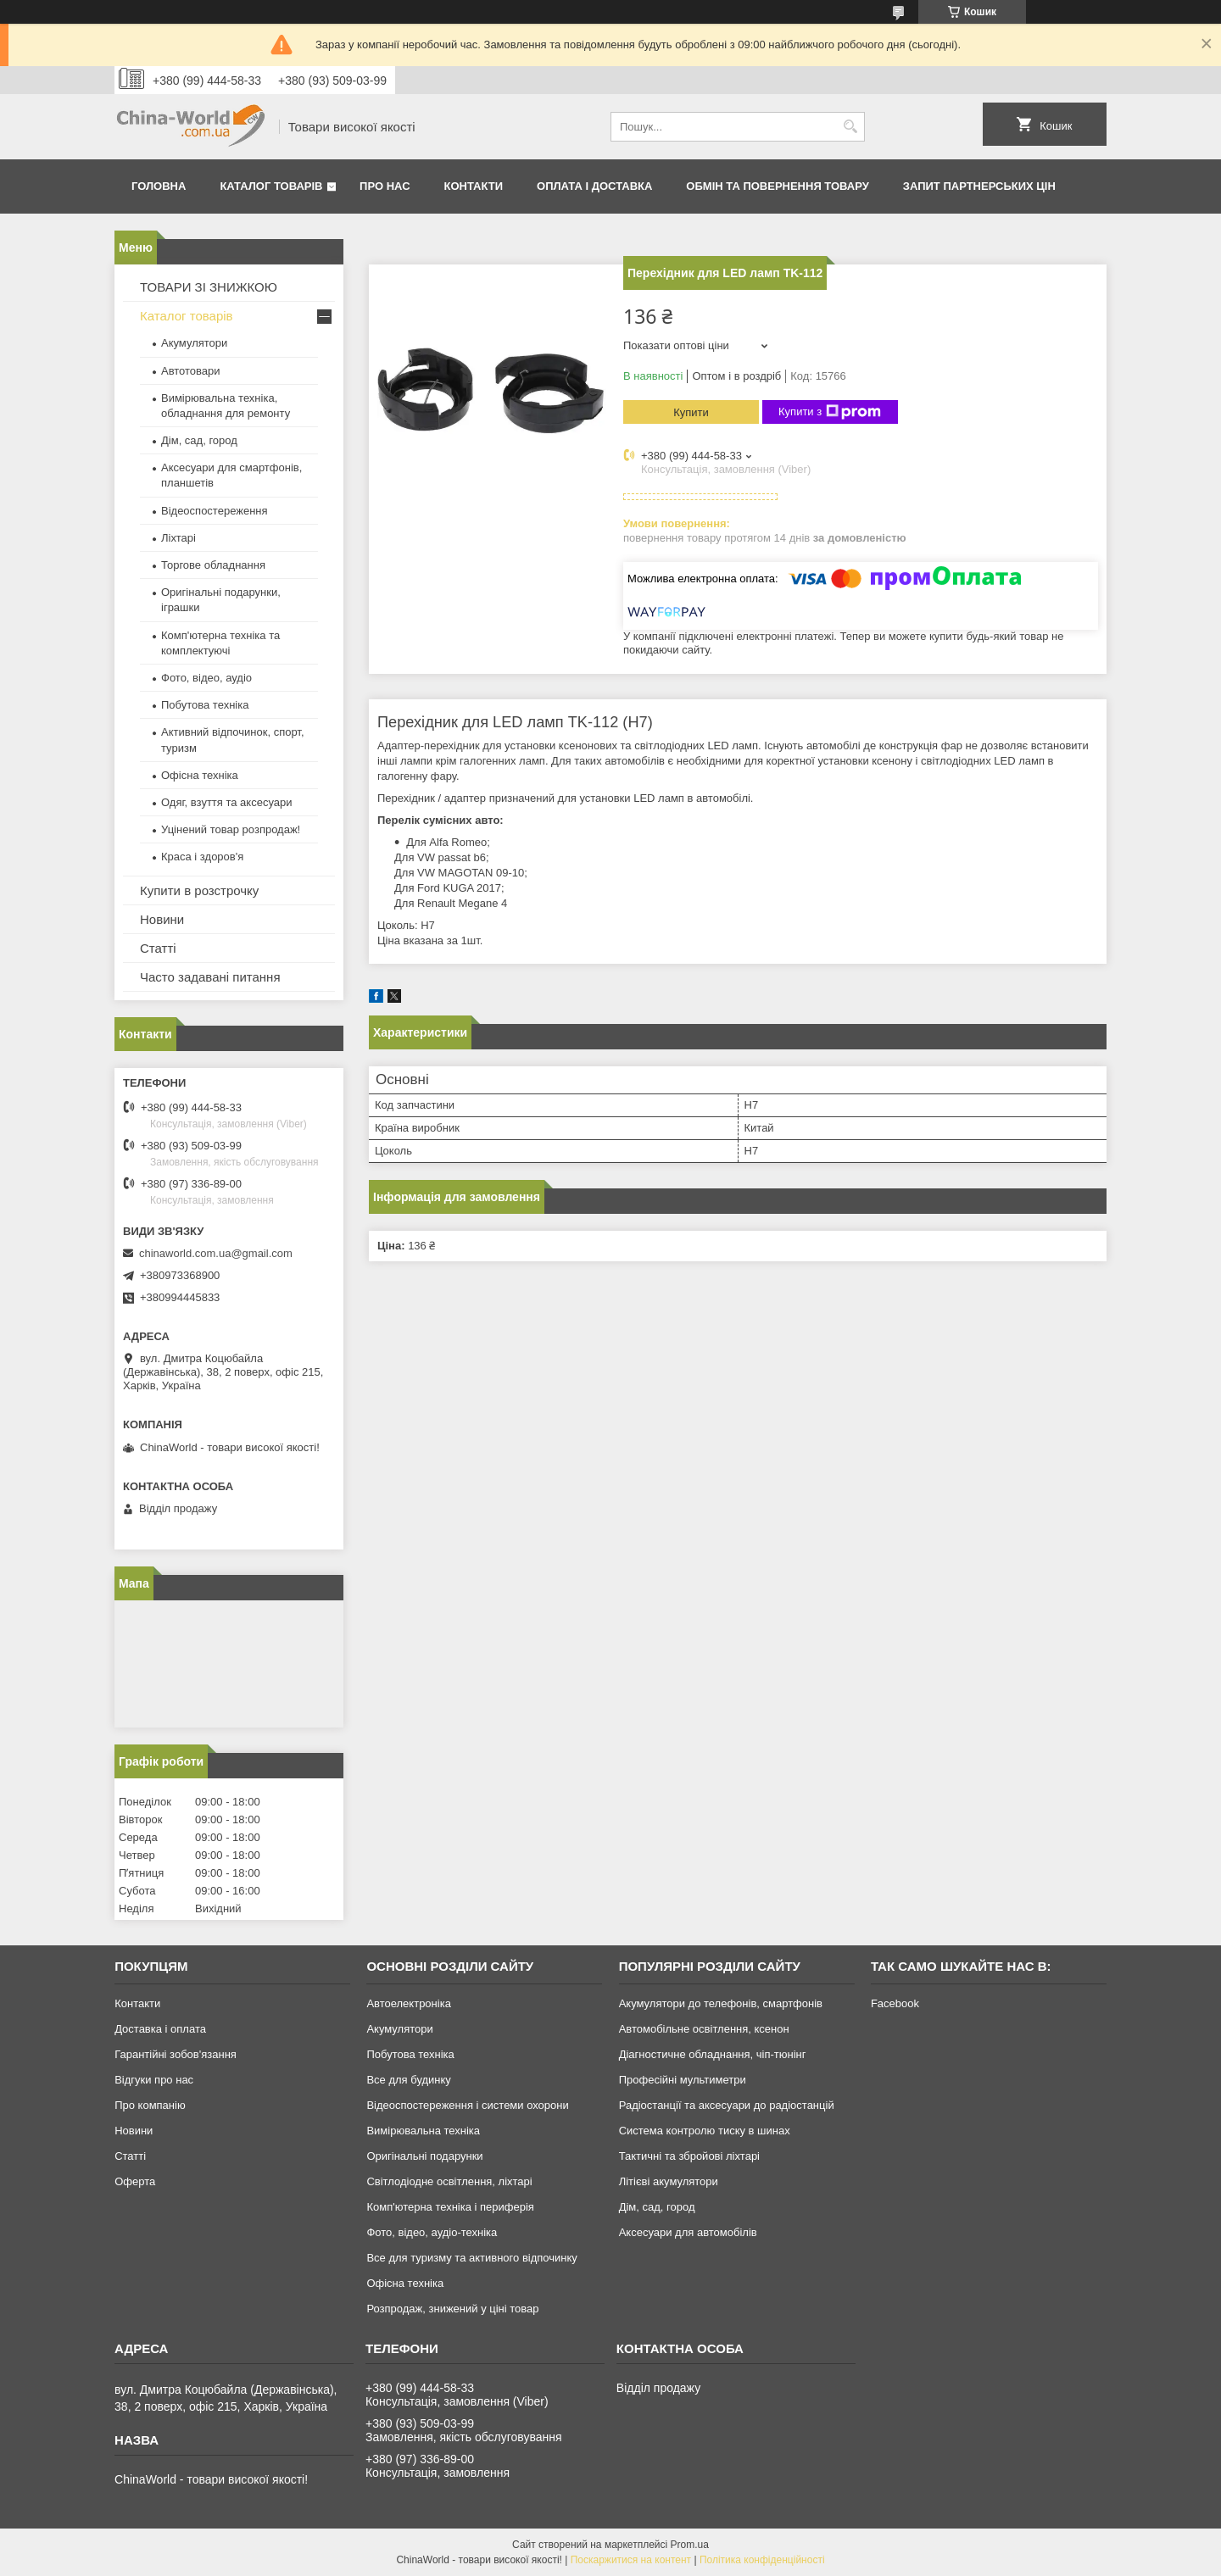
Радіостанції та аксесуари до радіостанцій (726, 2105)
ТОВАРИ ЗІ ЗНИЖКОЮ (208, 287)
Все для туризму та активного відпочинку (471, 2257)
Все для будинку (408, 2079)
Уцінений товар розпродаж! (230, 829)
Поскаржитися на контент (631, 2560)
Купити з (829, 412)
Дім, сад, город (199, 440)
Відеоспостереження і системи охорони (467, 2105)
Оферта (134, 2181)
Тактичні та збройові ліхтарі (689, 2156)
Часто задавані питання (210, 977)
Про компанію (150, 2105)
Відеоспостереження (214, 510)
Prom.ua (690, 2545)
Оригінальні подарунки (424, 2156)
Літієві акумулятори (668, 2181)
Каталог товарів (271, 186)
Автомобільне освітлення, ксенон (704, 2028)
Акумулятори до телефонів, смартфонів (720, 2003)
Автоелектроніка (408, 2003)
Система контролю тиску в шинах (704, 2130)
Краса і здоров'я (202, 856)
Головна (158, 186)
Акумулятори (194, 343)
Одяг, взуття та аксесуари (226, 802)
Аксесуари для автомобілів (688, 2232)
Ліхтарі (178, 537)
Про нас (385, 186)
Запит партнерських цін (979, 186)
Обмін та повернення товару (777, 186)
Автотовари (190, 370)
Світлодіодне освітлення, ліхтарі (449, 2181)
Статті (158, 948)
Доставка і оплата (160, 2028)
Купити (691, 412)
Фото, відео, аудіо (206, 677)
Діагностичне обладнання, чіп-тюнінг (712, 2054)
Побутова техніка (204, 704)
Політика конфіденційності (762, 2560)
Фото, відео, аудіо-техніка (431, 2232)
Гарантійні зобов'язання (175, 2054)
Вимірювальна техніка (423, 2130)
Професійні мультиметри (682, 2079)
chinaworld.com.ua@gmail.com (216, 1253)
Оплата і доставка (594, 186)
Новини (162, 919)
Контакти (474, 186)
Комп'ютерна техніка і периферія (450, 2206)
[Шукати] (850, 127)
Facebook (895, 2003)
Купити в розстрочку (199, 890)
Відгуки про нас (153, 2079)
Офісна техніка (199, 775)
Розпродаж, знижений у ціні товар (452, 2308)
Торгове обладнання (213, 565)
